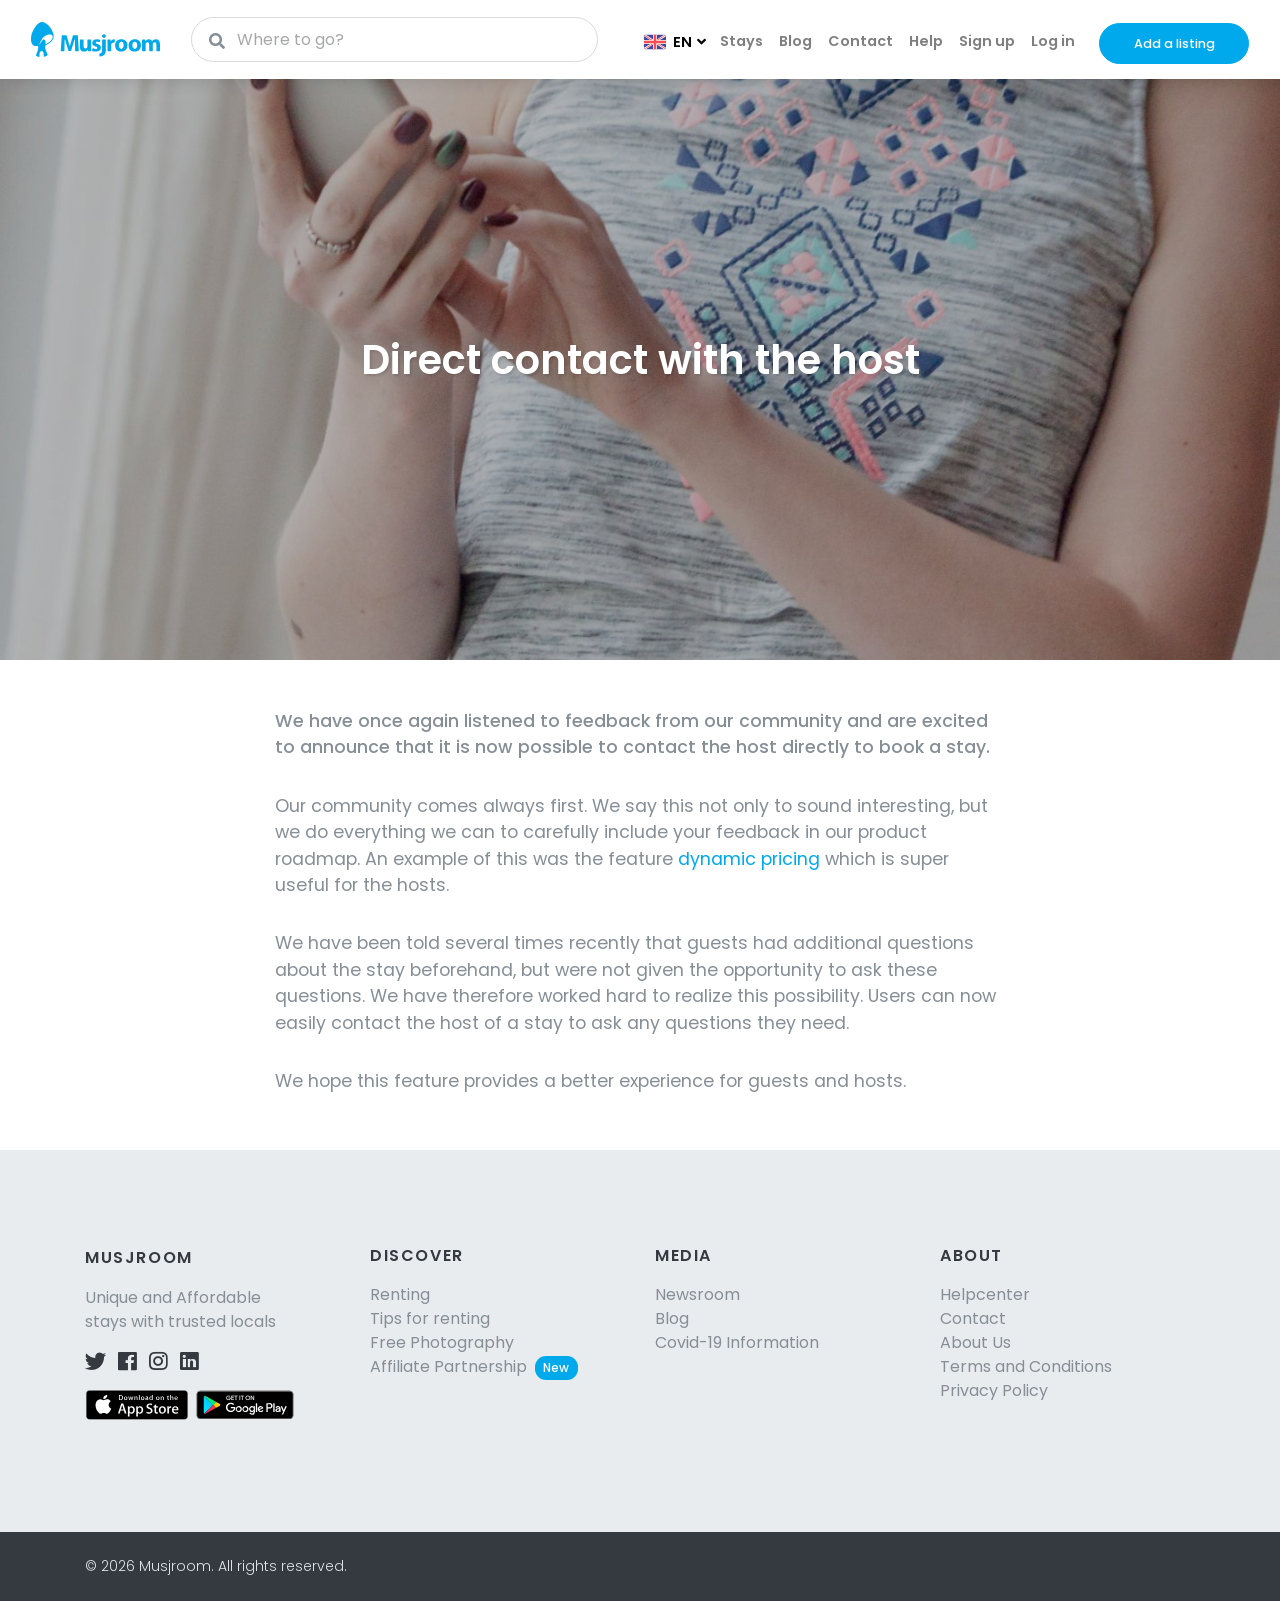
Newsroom (697, 1294)
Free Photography (442, 1342)
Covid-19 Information (737, 1342)
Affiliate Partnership (474, 1366)
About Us (975, 1342)
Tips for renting (430, 1318)
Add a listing (1174, 43)
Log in (1053, 41)
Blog (795, 41)
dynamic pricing (749, 859)
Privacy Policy (994, 1390)
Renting (400, 1294)
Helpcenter (985, 1294)
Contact (860, 41)
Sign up (987, 41)
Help (926, 41)
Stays (741, 41)
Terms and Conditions (1026, 1366)
